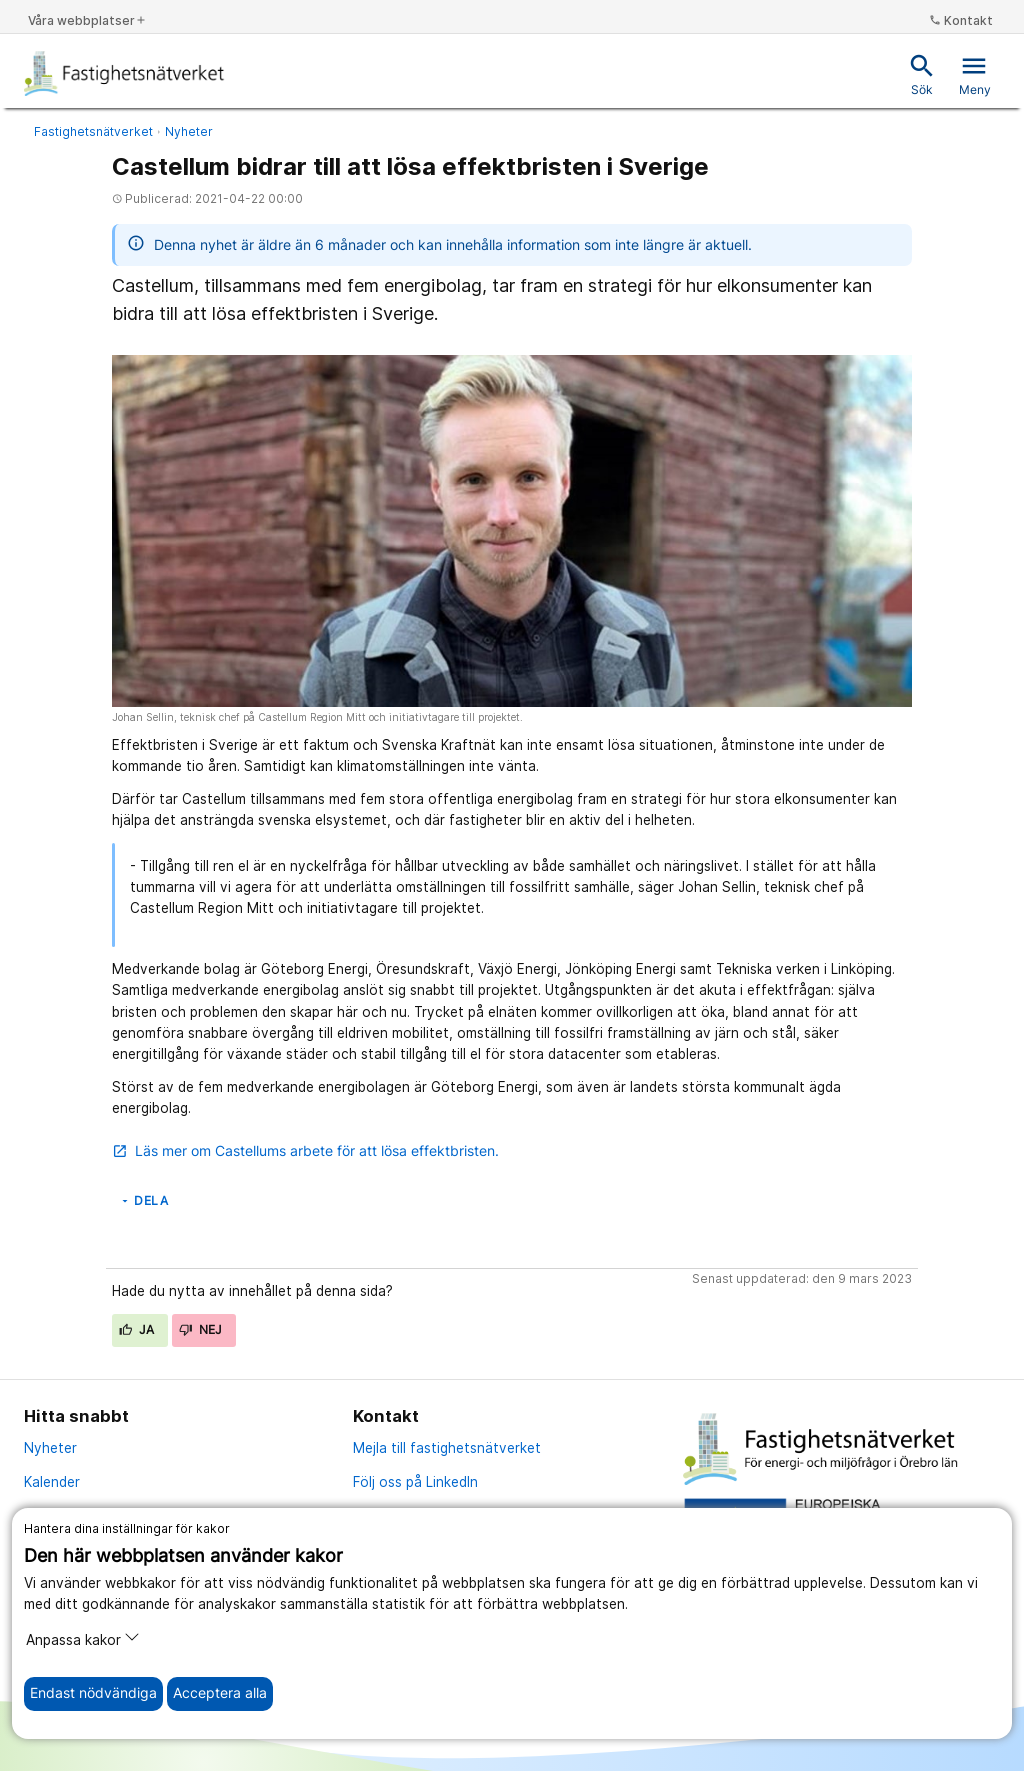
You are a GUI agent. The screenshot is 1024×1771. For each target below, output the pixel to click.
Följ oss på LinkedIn (415, 1482)
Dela (143, 1200)
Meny (975, 74)
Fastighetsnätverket (93, 131)
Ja (137, 1329)
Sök (922, 74)
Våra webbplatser (87, 20)
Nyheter (189, 131)
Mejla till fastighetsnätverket (447, 1448)
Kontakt (961, 20)
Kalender (52, 1482)
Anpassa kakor (83, 1638)
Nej (201, 1329)
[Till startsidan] (125, 73)
